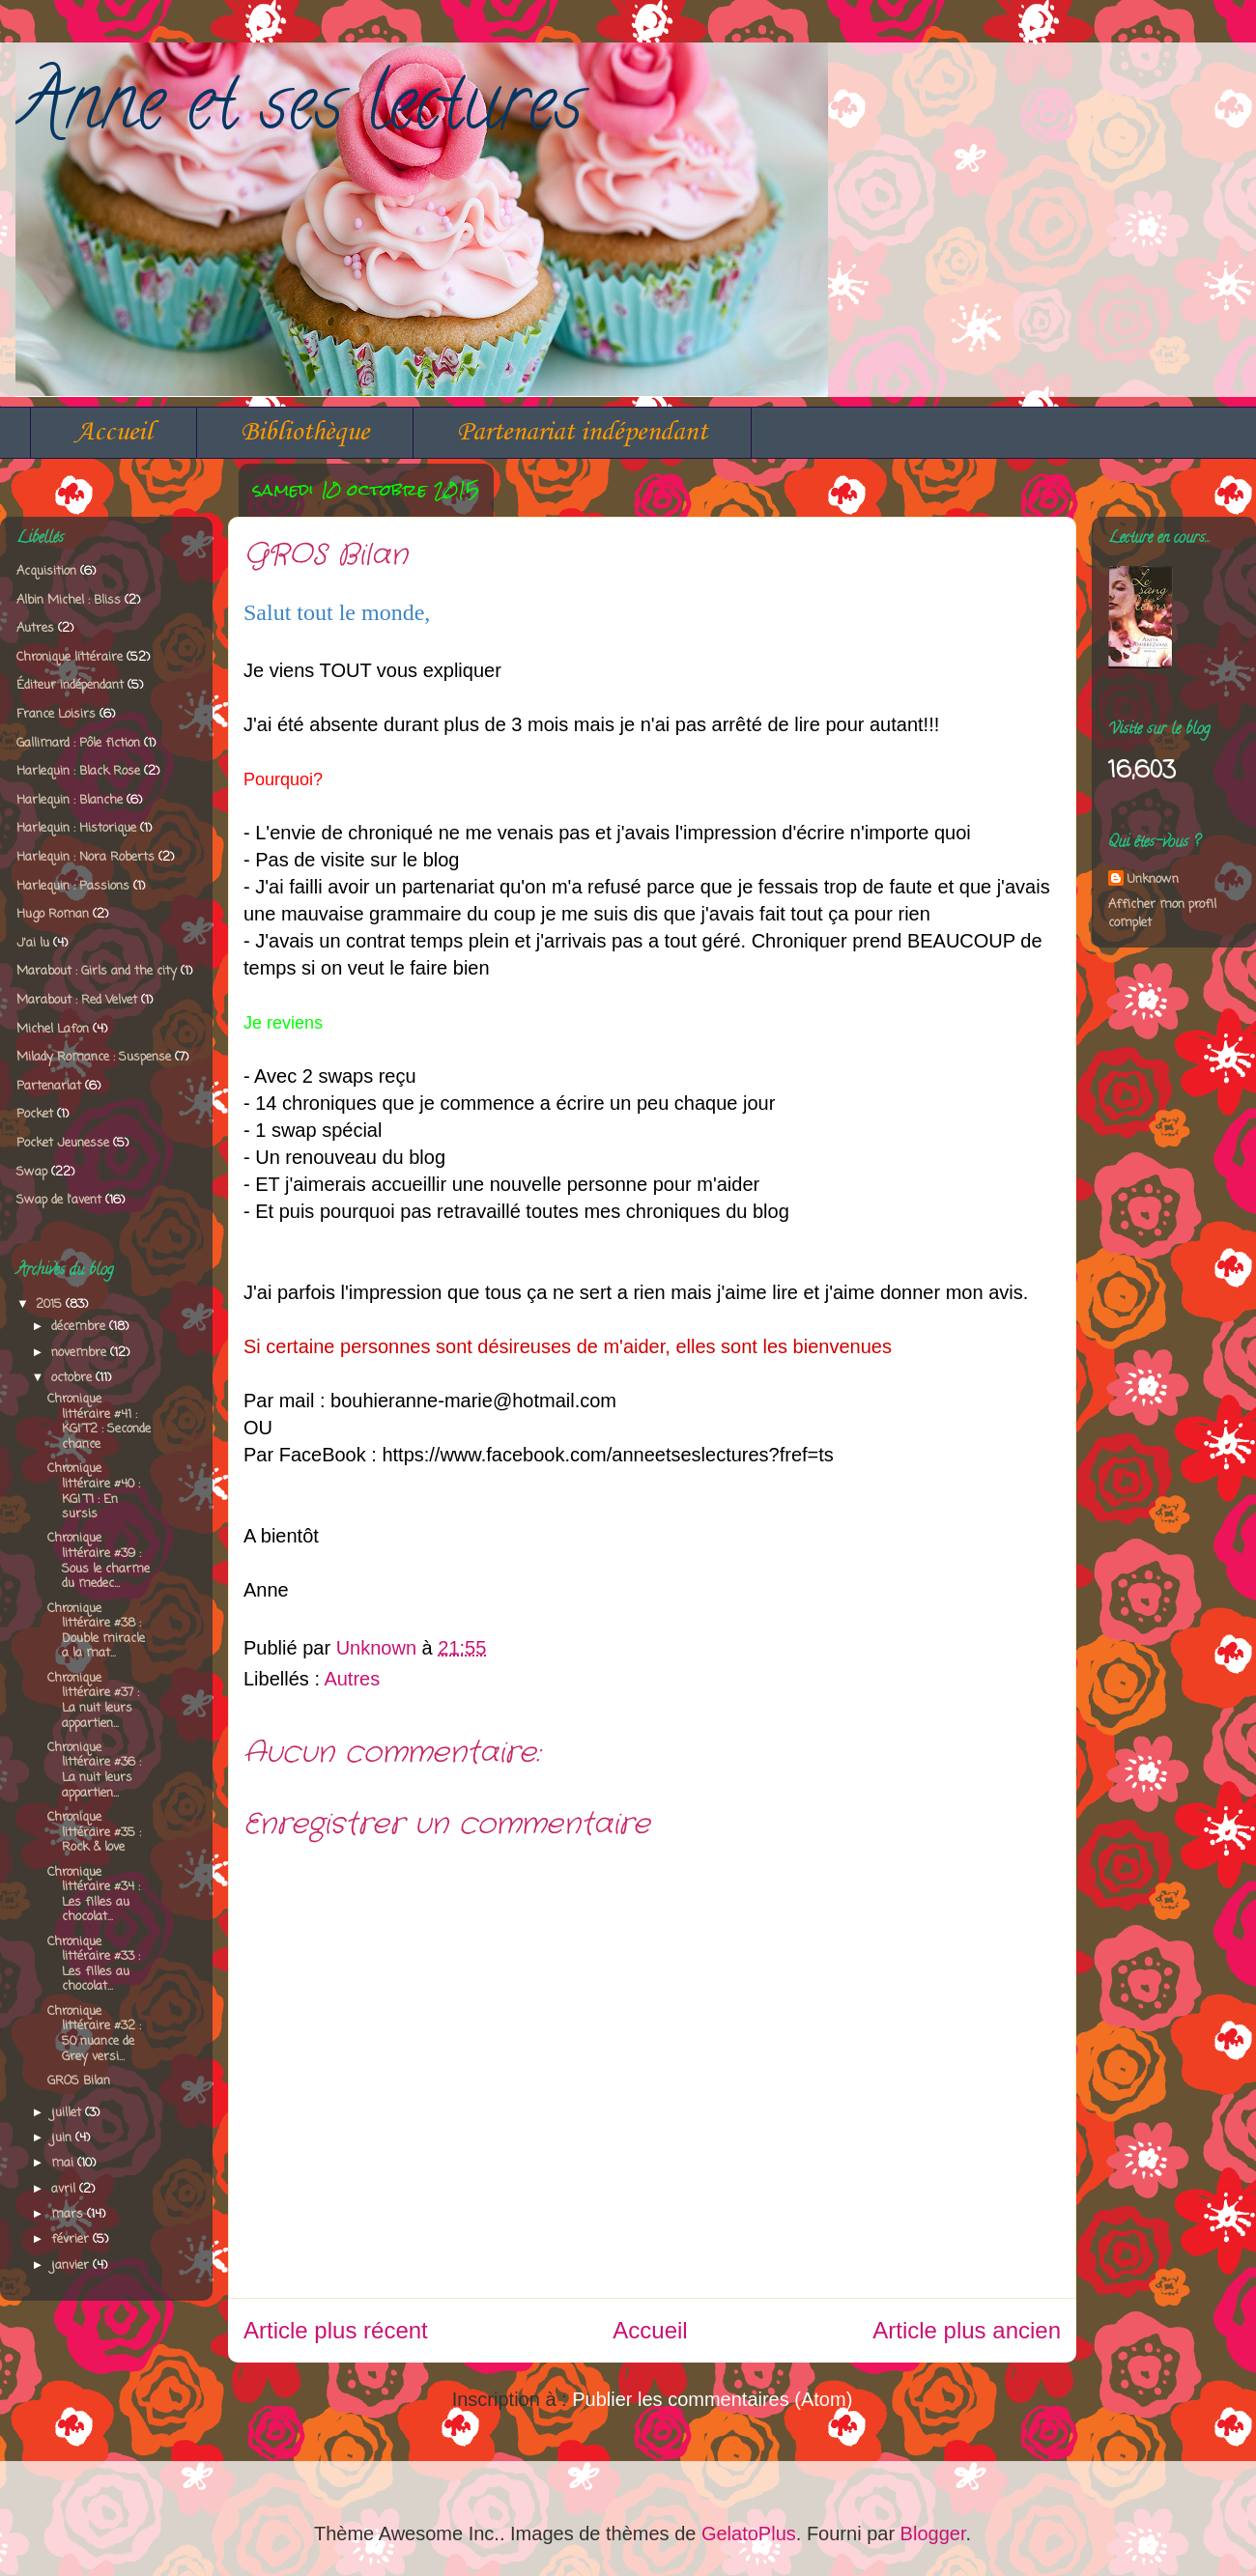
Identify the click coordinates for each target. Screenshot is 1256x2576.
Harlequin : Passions (72, 886)
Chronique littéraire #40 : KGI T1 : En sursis (93, 1491)
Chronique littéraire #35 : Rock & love (94, 1832)
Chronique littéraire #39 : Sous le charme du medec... (98, 1561)
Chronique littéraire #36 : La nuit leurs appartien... (94, 1770)
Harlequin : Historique (76, 828)
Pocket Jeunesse (62, 1143)
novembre (80, 1353)
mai (64, 2163)
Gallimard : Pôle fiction (78, 743)
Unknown (1153, 879)
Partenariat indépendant (582, 432)
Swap (31, 1172)
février (72, 2239)
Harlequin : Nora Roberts (85, 857)
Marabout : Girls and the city (96, 971)
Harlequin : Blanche (69, 800)
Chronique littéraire (69, 657)
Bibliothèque (305, 432)
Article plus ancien (966, 2330)
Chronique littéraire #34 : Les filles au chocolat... (93, 1895)
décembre (80, 1326)
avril (65, 2189)
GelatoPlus (748, 2533)
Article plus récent (335, 2330)
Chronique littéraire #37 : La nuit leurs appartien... (93, 1701)
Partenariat (48, 1086)
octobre (73, 1378)
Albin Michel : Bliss (68, 600)
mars (69, 2214)
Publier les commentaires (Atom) (712, 2399)
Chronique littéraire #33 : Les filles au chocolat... (93, 1964)
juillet (68, 2113)
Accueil (113, 432)
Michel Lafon (52, 1029)
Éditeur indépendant (70, 685)
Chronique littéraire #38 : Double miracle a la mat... (96, 1631)
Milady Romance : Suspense (93, 1057)
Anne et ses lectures (299, 111)
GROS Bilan (78, 2081)
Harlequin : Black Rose (78, 771)
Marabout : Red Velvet (76, 1000)
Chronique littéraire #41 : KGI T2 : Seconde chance (99, 1422)
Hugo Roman (52, 914)
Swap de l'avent (58, 1200)
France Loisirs (56, 714)
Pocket (34, 1114)
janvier (72, 2265)
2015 (51, 1304)
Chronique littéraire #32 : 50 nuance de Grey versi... (94, 2034)
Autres (352, 1678)
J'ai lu (32, 943)
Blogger (933, 2533)
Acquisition (46, 571)
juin (63, 2138)
